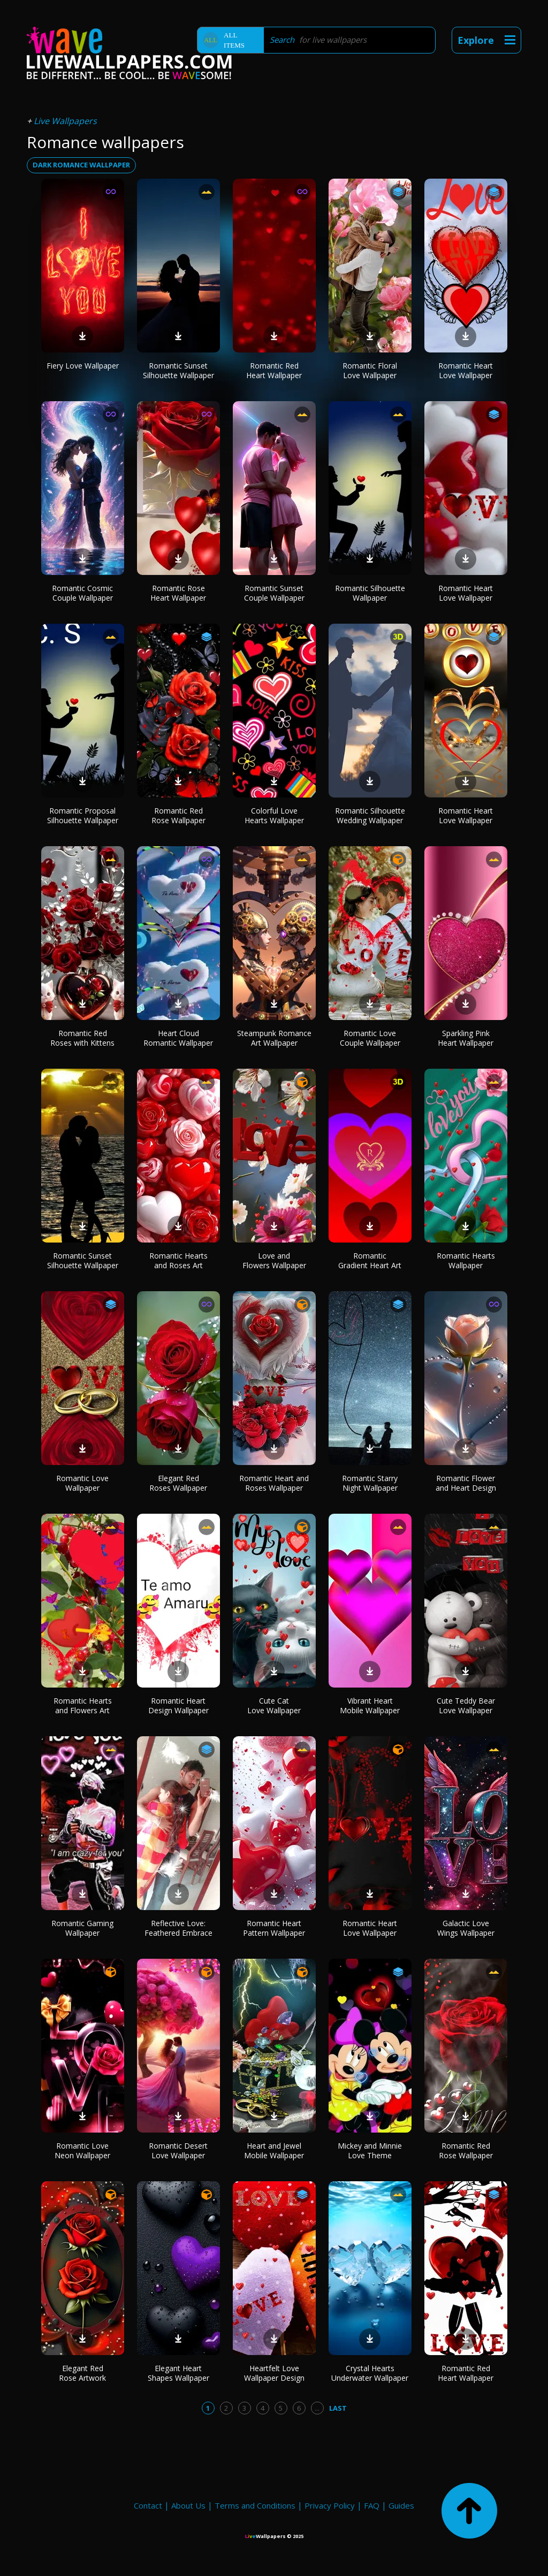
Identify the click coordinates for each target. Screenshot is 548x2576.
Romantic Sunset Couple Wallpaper (274, 593)
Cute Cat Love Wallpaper (274, 1705)
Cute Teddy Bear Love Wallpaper (466, 1705)
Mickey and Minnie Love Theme (370, 2150)
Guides (401, 2505)
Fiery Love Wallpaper (83, 366)
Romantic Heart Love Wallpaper (465, 370)
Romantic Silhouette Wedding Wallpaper (370, 815)
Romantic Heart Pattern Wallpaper (274, 1928)
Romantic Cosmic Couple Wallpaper (82, 593)
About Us (188, 2505)
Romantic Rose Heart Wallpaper (178, 593)
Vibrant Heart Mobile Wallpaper (370, 1705)
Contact (148, 2505)
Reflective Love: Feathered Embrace (178, 1928)
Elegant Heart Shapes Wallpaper (178, 2373)
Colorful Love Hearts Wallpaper (274, 815)
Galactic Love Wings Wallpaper (465, 1928)
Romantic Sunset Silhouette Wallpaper (178, 370)
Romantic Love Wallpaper (82, 1483)
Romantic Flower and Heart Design (466, 1483)
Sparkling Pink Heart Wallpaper (465, 1038)
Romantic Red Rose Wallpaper (178, 815)
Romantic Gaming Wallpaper (82, 1928)
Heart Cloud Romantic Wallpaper (178, 1038)
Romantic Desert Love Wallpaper (178, 2150)
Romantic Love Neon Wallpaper (82, 2150)
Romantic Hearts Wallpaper (466, 1260)
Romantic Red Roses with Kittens (82, 1038)
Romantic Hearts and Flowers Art (83, 1705)
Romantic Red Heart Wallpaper (274, 370)
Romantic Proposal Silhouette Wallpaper (82, 815)
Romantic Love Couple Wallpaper (370, 1038)
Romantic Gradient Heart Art (369, 1260)
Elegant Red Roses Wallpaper (178, 1483)
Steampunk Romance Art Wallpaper (274, 1038)
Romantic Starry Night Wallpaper (370, 1483)
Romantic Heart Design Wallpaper (178, 1705)
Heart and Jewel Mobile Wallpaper (274, 2150)
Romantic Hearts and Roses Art (178, 1260)
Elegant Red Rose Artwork (82, 2373)
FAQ (371, 2505)
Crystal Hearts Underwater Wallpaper (369, 2373)
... (317, 2408)
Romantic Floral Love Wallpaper (369, 370)
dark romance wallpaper (81, 165)
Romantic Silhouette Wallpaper (370, 593)
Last (338, 2408)
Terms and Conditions (255, 2505)
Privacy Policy (330, 2505)
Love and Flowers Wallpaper (274, 1260)
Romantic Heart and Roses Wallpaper (274, 1483)
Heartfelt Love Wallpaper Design (274, 2373)
